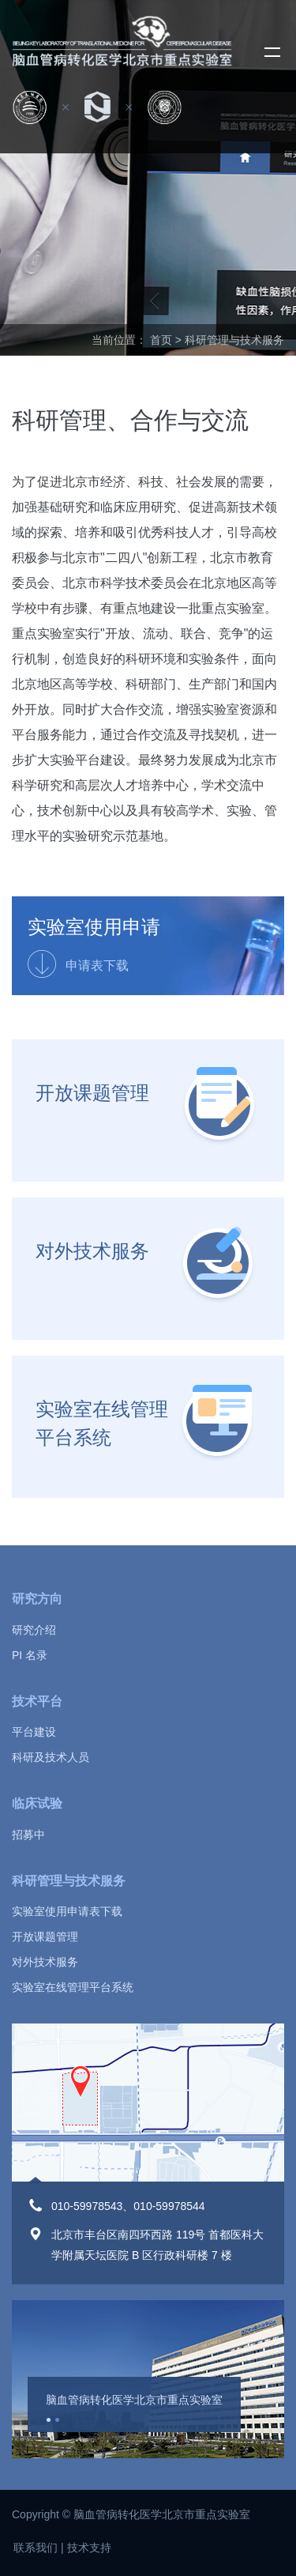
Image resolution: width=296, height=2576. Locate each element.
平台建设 (34, 1732)
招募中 (28, 1834)
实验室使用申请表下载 (67, 1911)
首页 (161, 340)
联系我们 (35, 2547)
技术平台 (37, 1701)
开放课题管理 (92, 1092)
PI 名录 (29, 1655)
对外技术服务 (92, 1251)
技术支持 (89, 2547)
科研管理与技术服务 (69, 1881)
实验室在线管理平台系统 (102, 1423)
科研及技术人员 (50, 1757)
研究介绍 (34, 1630)
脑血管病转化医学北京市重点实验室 (134, 2399)
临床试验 (37, 1803)
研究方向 (37, 1598)
